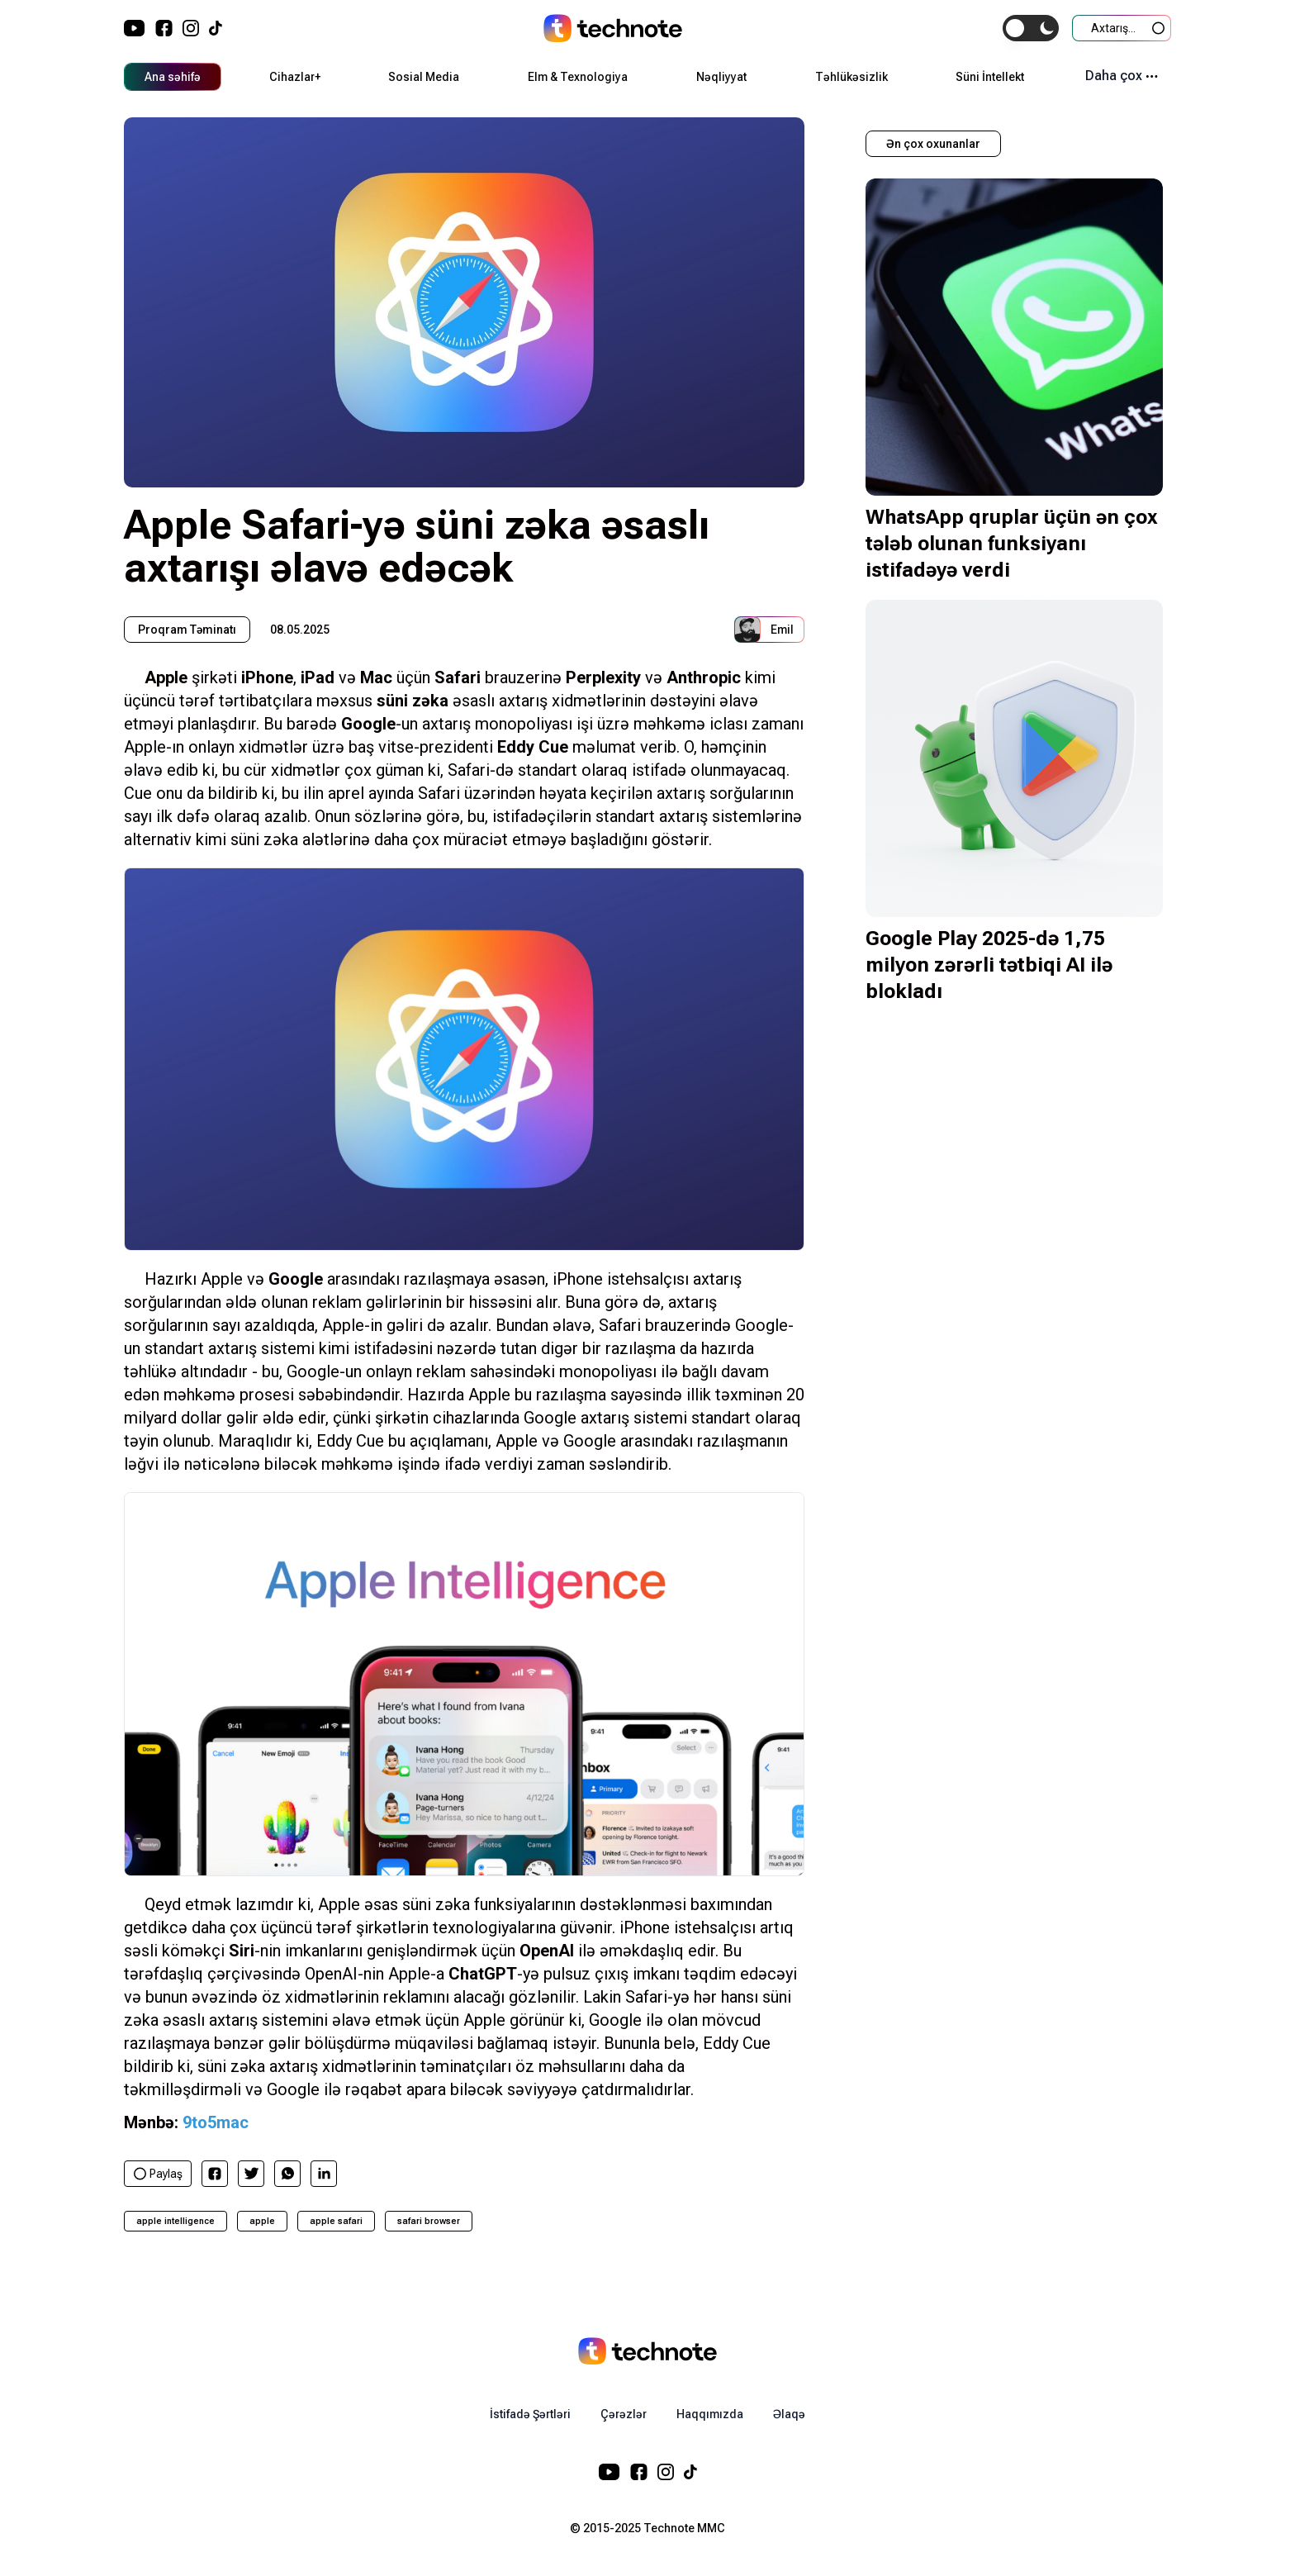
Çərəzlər (623, 2414)
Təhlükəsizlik (851, 76)
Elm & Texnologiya (578, 76)
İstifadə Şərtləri (530, 2414)
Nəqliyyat (721, 76)
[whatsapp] (288, 2173)
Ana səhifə (173, 76)
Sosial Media (423, 76)
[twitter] (251, 2173)
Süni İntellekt (990, 76)
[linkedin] (324, 2173)
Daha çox (1121, 75)
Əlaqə (789, 2414)
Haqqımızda (709, 2414)
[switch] (1031, 28)
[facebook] (214, 2173)
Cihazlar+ (294, 76)
